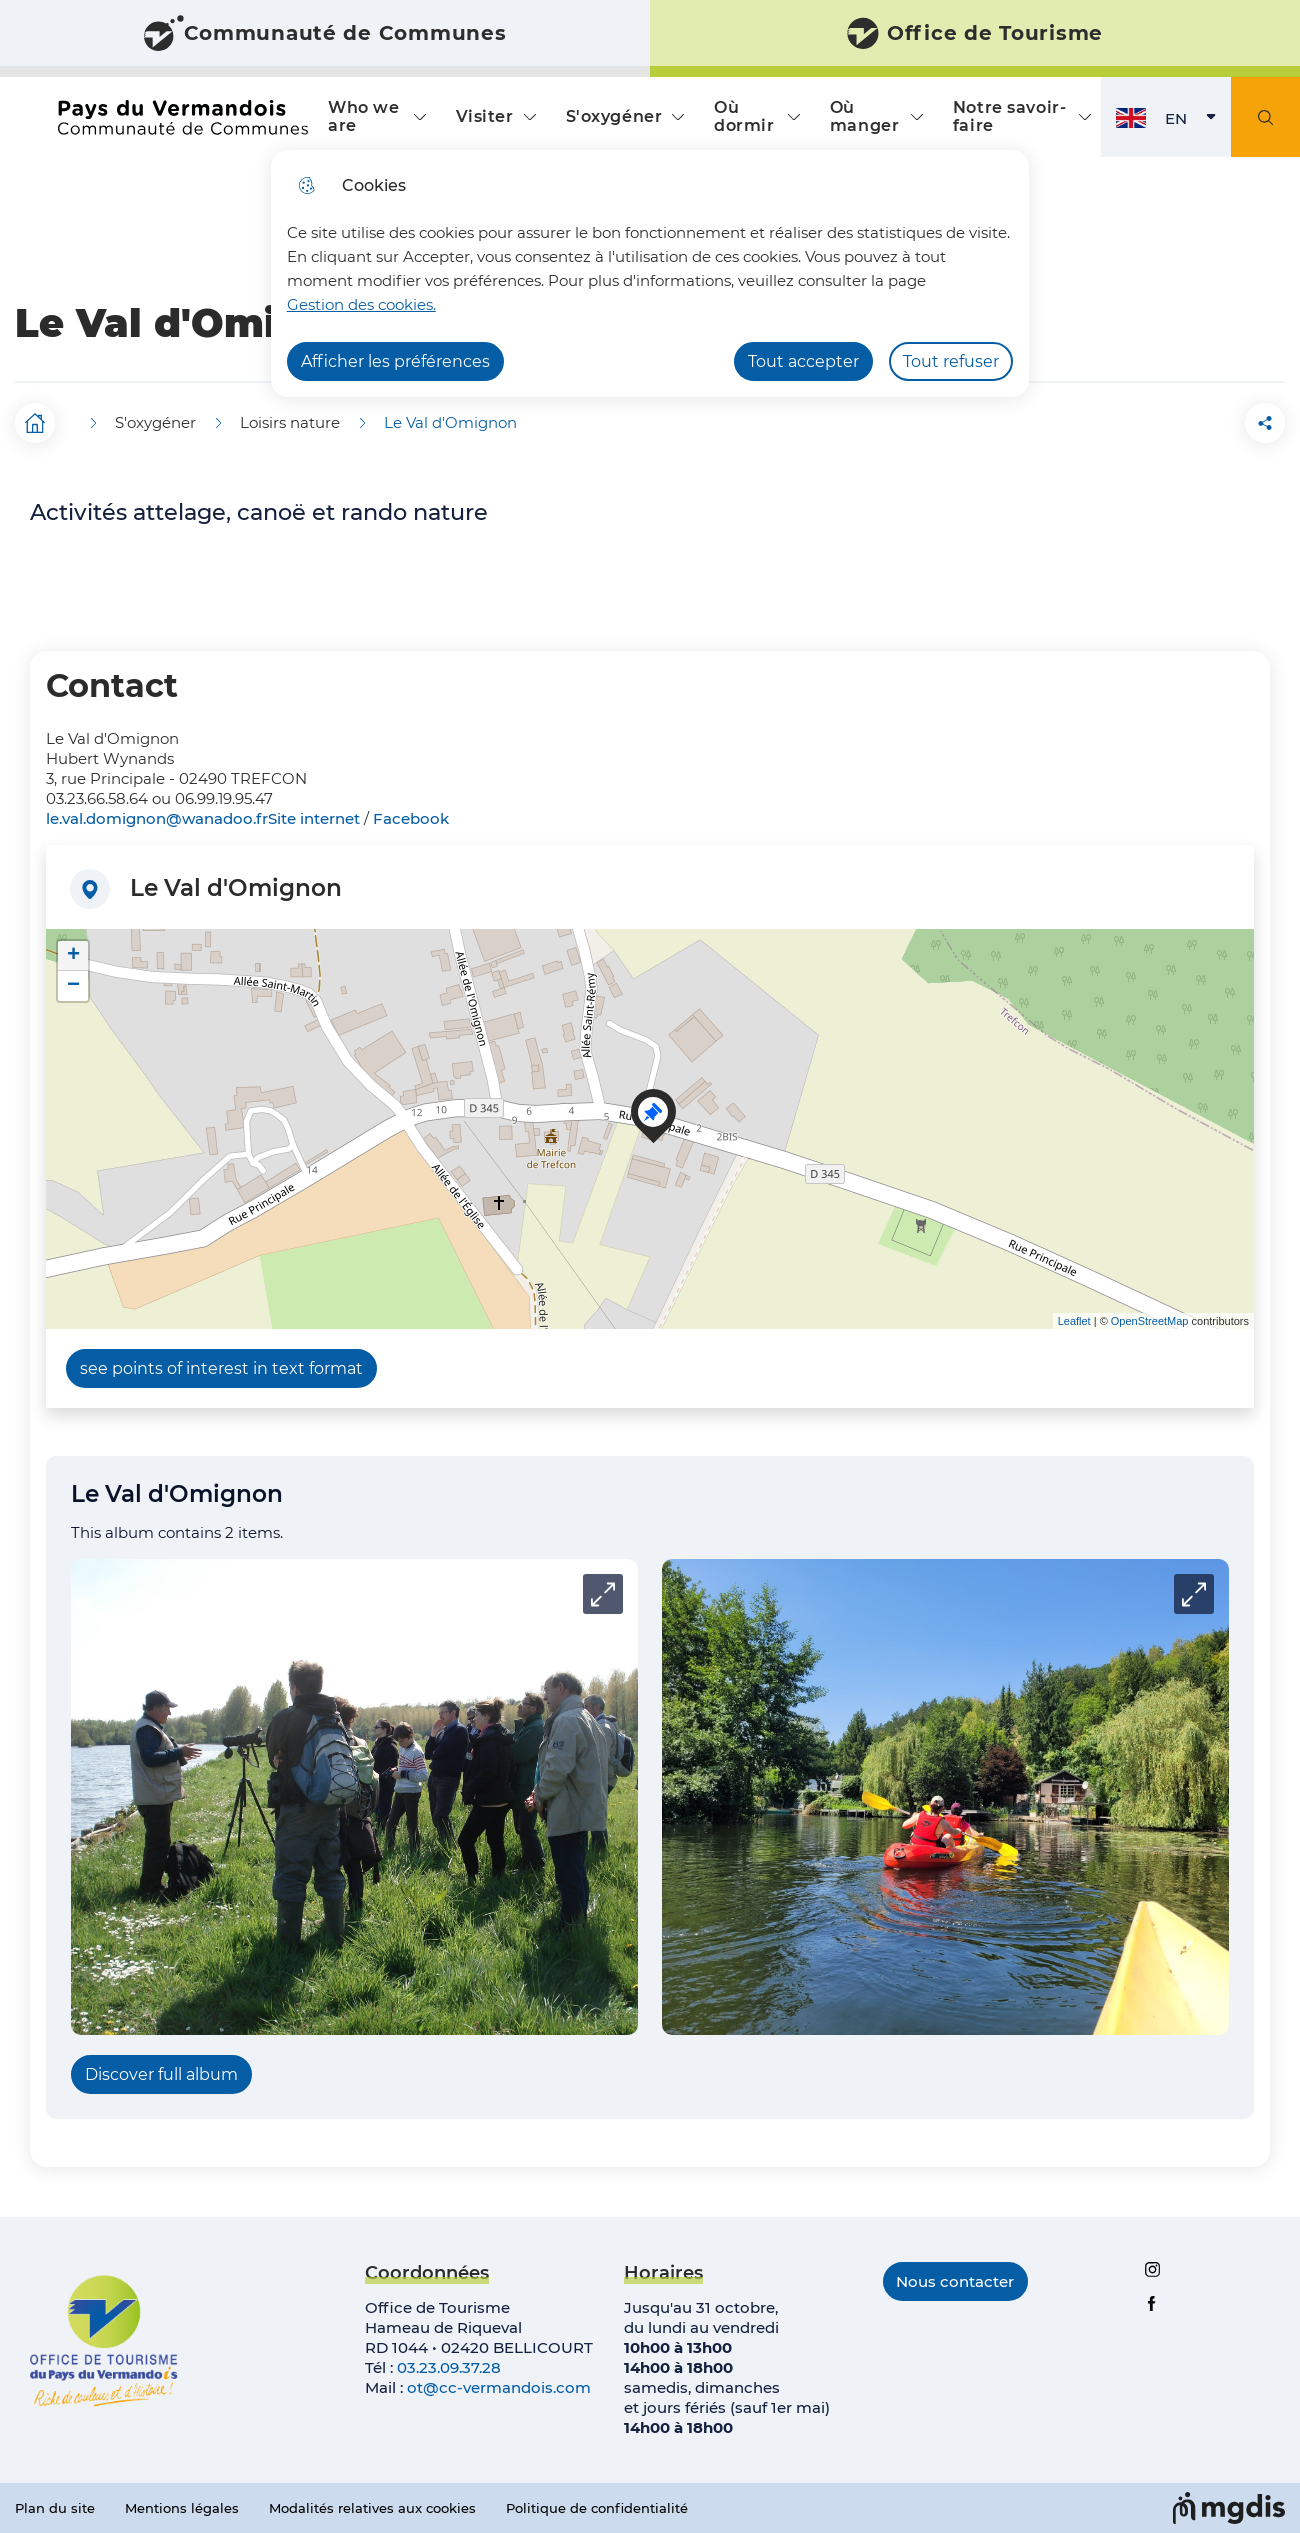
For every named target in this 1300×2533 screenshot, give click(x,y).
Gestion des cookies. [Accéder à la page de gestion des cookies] (361, 304)
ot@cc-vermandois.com (499, 2387)
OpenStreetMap (1150, 1321)
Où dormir (744, 116)
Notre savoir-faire (1009, 116)
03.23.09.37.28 (449, 2367)
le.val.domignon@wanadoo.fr (157, 818)
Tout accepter (803, 361)
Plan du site (55, 2508)
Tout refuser (951, 361)
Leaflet (1074, 1321)
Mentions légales (182, 2508)
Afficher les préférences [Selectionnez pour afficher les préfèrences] (395, 361)
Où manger (864, 116)
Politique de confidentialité (597, 2508)
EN (1198, 123)
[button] (1153, 423)
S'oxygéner (614, 116)
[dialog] (650, 273)
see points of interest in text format (221, 1368)
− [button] (73, 986)
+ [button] (73, 956)
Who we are (363, 116)
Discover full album (161, 2074)
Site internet (314, 818)
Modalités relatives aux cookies (372, 2508)
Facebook (411, 818)
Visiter (485, 116)
